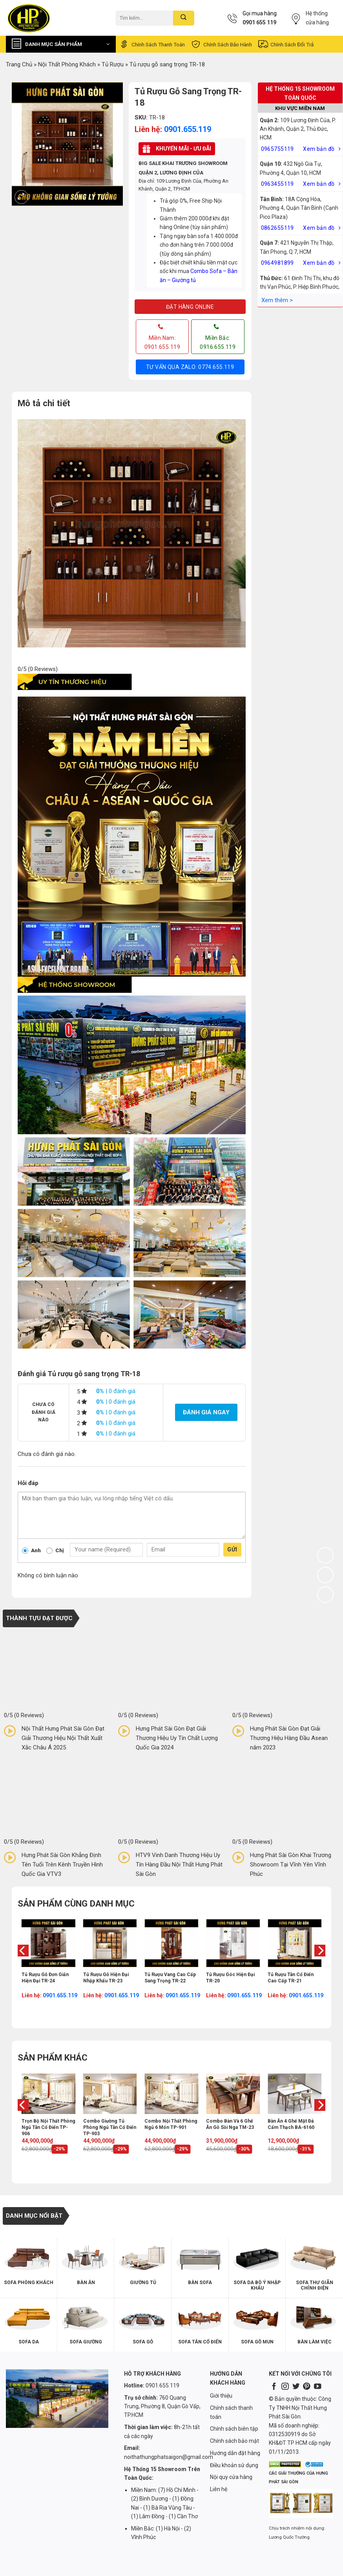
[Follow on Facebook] (273, 2387)
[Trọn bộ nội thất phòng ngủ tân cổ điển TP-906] (48, 2094)
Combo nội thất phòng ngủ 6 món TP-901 (170, 2124)
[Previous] (22, 1966)
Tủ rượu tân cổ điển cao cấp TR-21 (291, 1978)
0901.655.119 (187, 129)
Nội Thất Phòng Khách (67, 64)
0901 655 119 (259, 22)
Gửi (232, 1549)
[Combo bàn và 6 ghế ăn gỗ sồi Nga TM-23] (233, 2094)
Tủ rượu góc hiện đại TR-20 (230, 1978)
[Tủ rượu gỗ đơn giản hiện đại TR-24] (48, 1943)
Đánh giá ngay (206, 1412)
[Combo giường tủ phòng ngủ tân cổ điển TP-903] (110, 2094)
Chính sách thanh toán (152, 44)
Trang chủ (19, 64)
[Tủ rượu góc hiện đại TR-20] (233, 1943)
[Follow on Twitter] (295, 2387)
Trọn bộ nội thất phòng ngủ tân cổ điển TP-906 (48, 2127)
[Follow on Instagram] (284, 2387)
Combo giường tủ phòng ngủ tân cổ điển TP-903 (109, 2127)
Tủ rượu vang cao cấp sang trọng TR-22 (170, 1978)
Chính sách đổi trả (285, 44)
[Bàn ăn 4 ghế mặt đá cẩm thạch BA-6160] (294, 2094)
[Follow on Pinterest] (306, 2387)
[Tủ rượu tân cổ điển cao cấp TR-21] (294, 1943)
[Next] (321, 1966)
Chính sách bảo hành (221, 44)
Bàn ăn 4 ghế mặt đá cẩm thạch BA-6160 (291, 2124)
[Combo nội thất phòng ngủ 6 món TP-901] (171, 2094)
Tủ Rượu (113, 64)
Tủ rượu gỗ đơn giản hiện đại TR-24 (45, 1978)
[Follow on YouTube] (317, 2387)
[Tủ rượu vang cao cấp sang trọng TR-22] (171, 1943)
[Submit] (183, 18)
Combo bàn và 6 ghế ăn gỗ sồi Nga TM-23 (230, 2124)
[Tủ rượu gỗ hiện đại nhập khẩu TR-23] (110, 1943)
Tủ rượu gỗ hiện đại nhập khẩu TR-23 (106, 1978)
